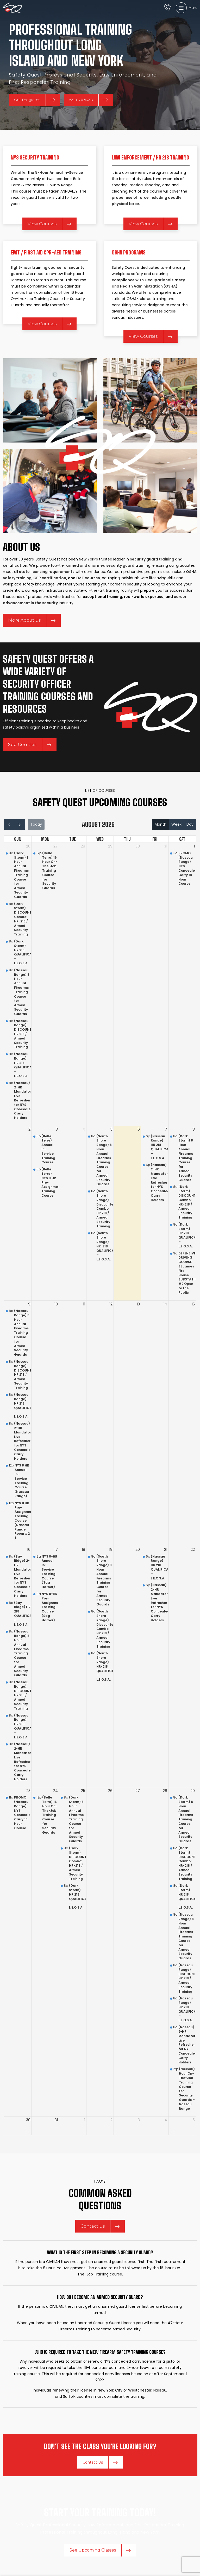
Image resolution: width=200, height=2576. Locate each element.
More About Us (31, 620)
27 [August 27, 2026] (137, 1790)
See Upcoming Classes (100, 2550)
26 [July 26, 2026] (28, 846)
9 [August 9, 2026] (29, 1304)
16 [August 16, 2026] (28, 1549)
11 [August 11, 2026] (84, 1304)
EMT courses (88, 578)
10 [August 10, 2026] (56, 1304)
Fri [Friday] (154, 839)
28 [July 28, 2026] (83, 846)
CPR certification (49, 578)
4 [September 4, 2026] (166, 2119)
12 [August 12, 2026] (111, 1304)
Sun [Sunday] (17, 839)
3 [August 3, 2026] (57, 1129)
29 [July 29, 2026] (110, 846)
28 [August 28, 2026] (165, 1790)
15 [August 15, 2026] (193, 1304)
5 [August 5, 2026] (111, 1129)
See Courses (29, 744)
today (36, 824)
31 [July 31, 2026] (165, 846)
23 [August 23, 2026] (28, 1790)
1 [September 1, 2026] (84, 2119)
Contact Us (100, 2226)
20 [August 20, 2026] (137, 1549)
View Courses (49, 223)
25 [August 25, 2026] (83, 1790)
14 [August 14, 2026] (165, 1304)
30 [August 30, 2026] (28, 2119)
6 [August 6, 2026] (139, 1129)
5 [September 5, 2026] (194, 2119)
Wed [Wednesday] (100, 839)
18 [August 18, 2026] (83, 1549)
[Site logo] (12, 7)
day (189, 824)
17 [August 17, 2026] (56, 1549)
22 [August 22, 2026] (193, 1549)
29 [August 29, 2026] (192, 1790)
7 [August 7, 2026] (166, 1129)
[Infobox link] (167, 8)
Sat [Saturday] (182, 839)
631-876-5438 (88, 99)
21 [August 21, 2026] (165, 1549)
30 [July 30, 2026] (137, 846)
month (160, 824)
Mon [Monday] (45, 839)
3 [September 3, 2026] (139, 2119)
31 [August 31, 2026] (56, 2119)
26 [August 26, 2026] (110, 1790)
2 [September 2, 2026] (111, 2119)
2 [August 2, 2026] (29, 1129)
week (176, 824)
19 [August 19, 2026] (111, 1549)
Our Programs (34, 99)
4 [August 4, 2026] (84, 1129)
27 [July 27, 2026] (55, 846)
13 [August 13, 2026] (138, 1304)
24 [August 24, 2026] (55, 1790)
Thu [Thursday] (127, 839)
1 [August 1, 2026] (194, 846)
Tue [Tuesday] (72, 839)
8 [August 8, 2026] (193, 1129)
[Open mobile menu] (186, 8)
